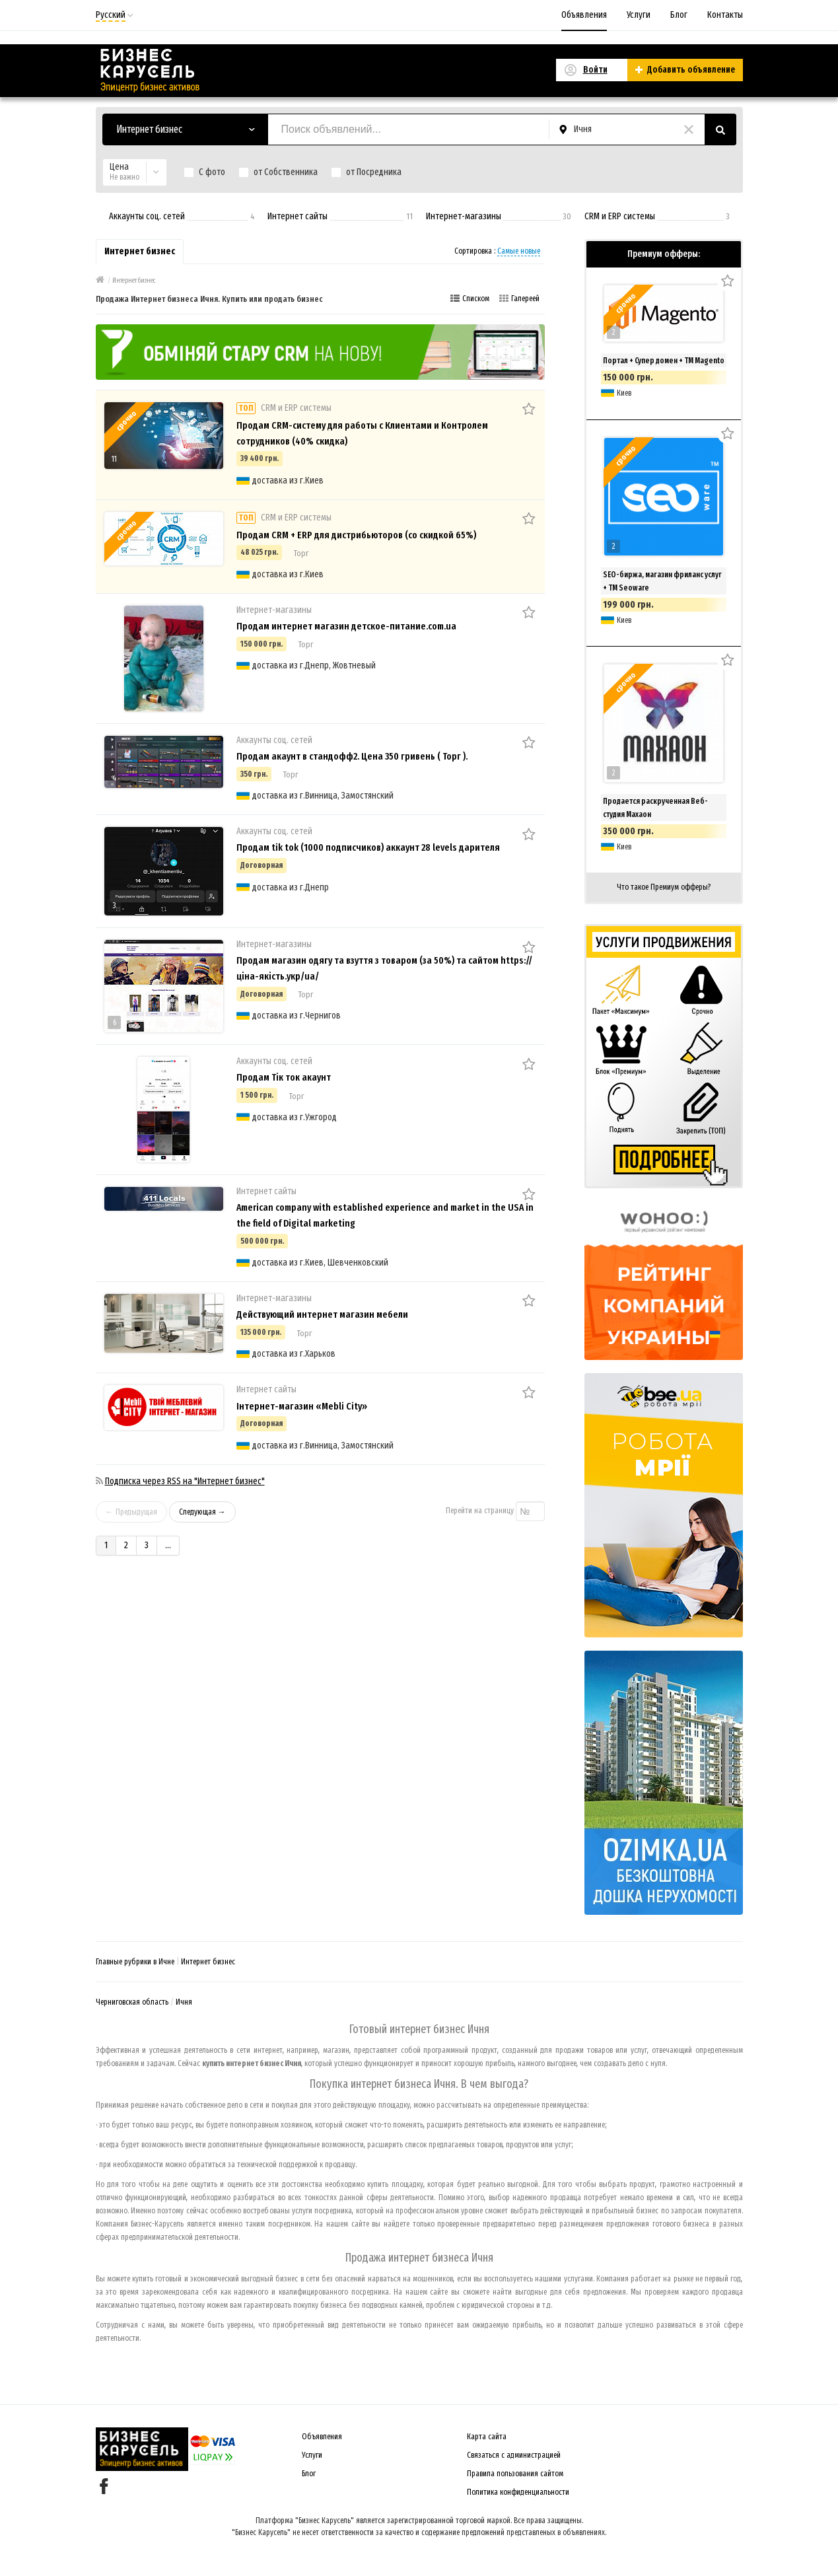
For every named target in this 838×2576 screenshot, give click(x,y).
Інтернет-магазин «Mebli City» (301, 1406)
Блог (678, 14)
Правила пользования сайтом (515, 2473)
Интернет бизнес (208, 1961)
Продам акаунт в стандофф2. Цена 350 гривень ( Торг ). (352, 756)
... (168, 1545)
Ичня (184, 2002)
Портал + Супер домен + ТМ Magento (663, 360)
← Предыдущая (131, 1512)
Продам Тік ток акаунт (283, 1077)
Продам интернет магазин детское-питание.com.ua (346, 626)
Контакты (725, 14)
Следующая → (202, 1512)
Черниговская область (132, 2002)
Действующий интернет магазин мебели (322, 1314)
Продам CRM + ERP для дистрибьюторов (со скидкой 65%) (356, 535)
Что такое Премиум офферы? (664, 887)
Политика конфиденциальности (518, 2492)
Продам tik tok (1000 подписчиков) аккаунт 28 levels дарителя (368, 847)
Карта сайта (486, 2436)
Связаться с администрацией (514, 2455)
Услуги (638, 14)
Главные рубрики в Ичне (135, 1961)
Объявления (584, 14)
